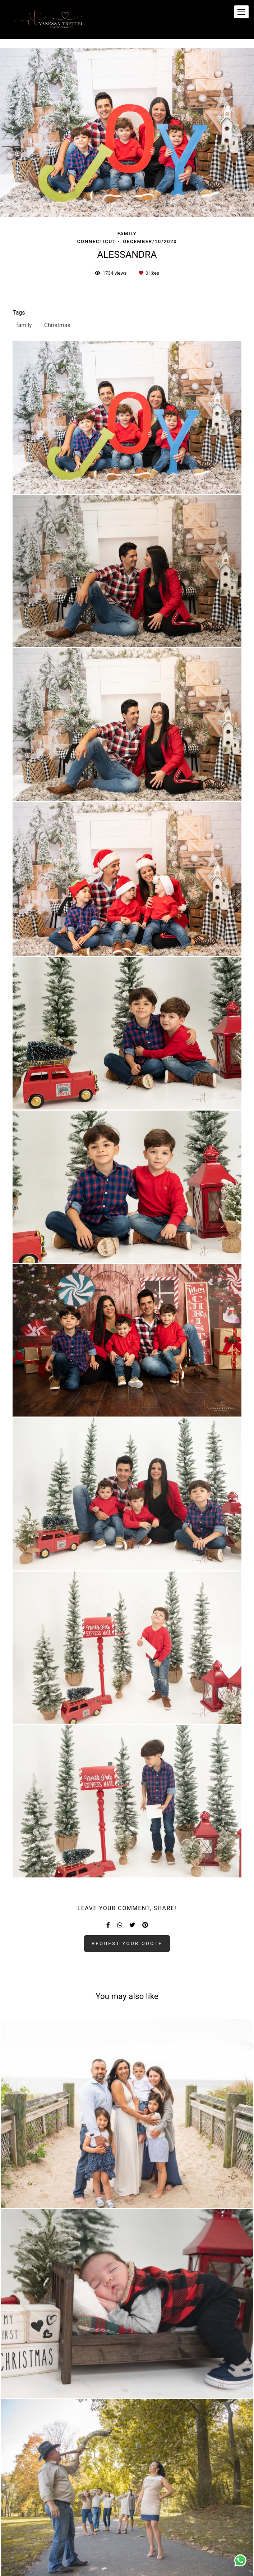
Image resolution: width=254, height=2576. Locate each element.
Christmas (57, 325)
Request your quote (127, 1943)
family (24, 325)
